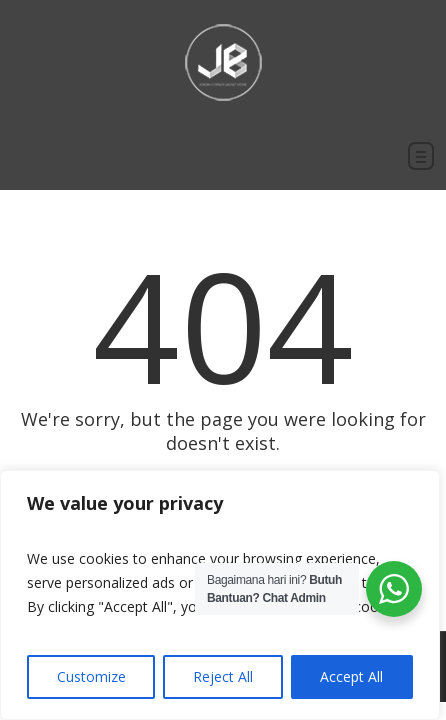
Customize (91, 676)
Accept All (351, 676)
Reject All (223, 676)
